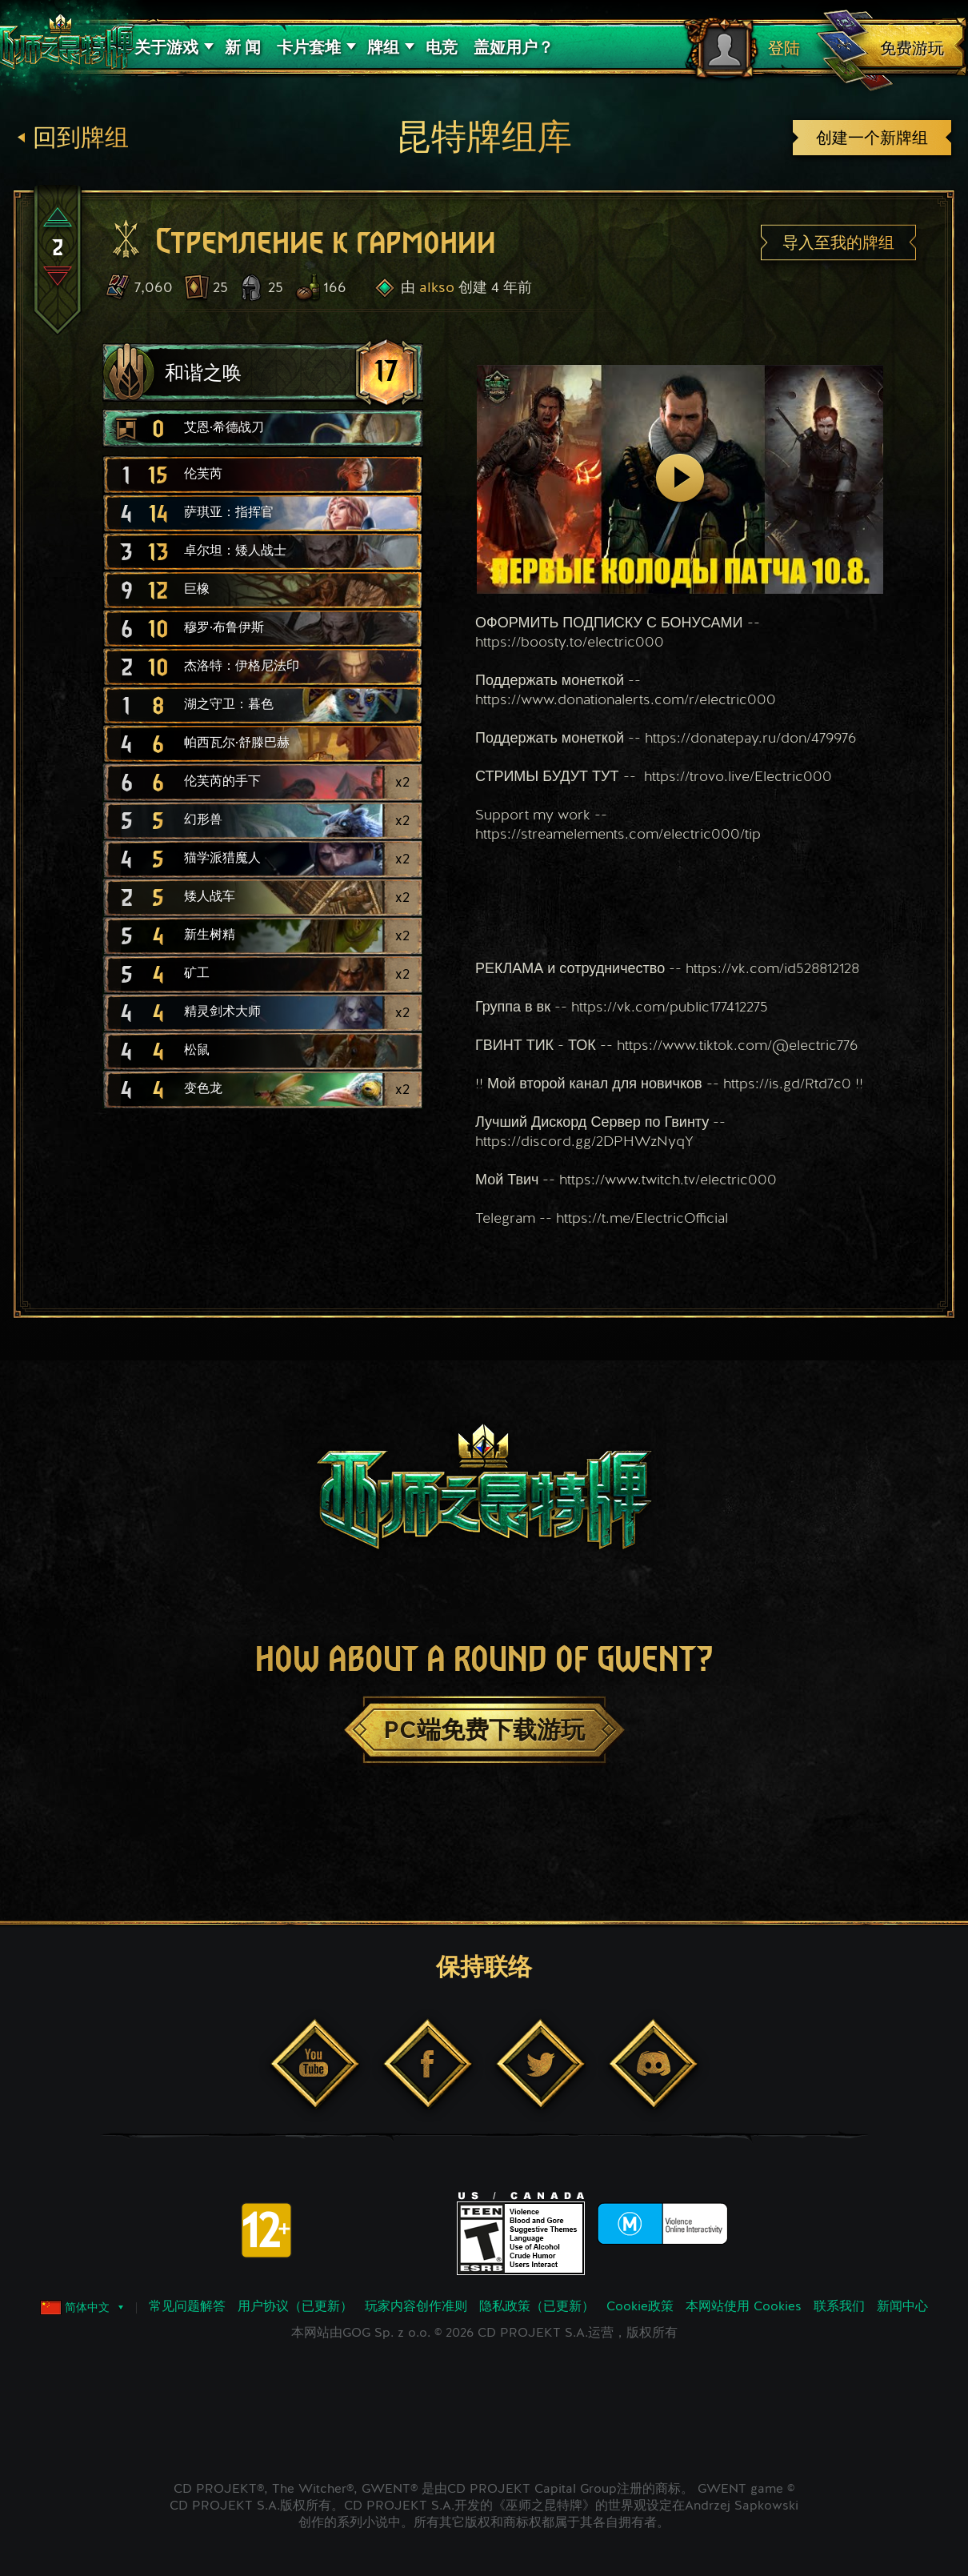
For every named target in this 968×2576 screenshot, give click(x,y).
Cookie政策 (640, 2307)
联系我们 (839, 2307)
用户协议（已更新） (295, 2307)
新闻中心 (902, 2307)
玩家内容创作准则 (416, 2307)
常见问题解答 (187, 2307)
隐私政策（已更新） (536, 2307)
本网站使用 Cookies (744, 2307)
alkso (436, 288)
